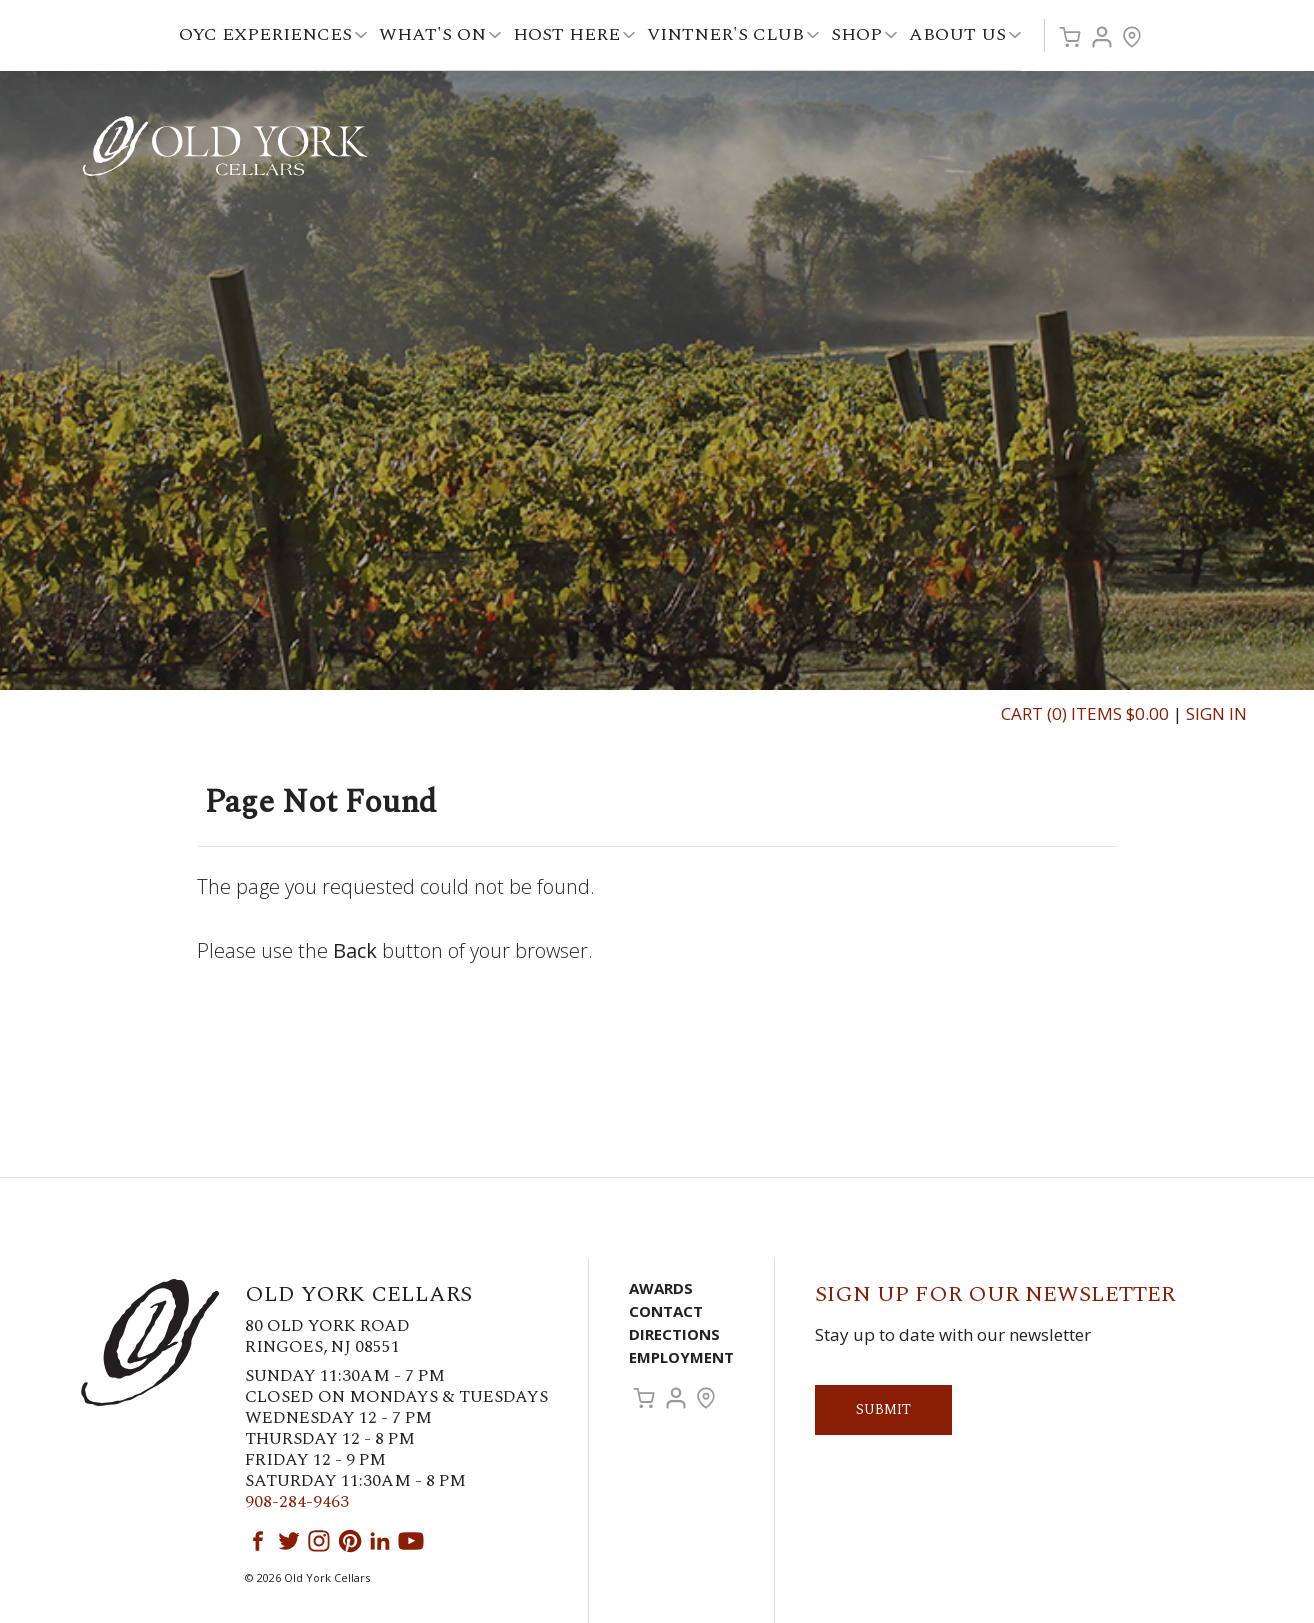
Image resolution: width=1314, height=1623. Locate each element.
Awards (661, 1288)
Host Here (574, 34)
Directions (674, 1334)
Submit (883, 1409)
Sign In (1216, 713)
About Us (965, 34)
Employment (681, 1357)
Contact (666, 1311)
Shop (864, 34)
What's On (440, 34)
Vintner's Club (733, 34)
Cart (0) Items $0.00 (1085, 713)
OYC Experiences (273, 34)
